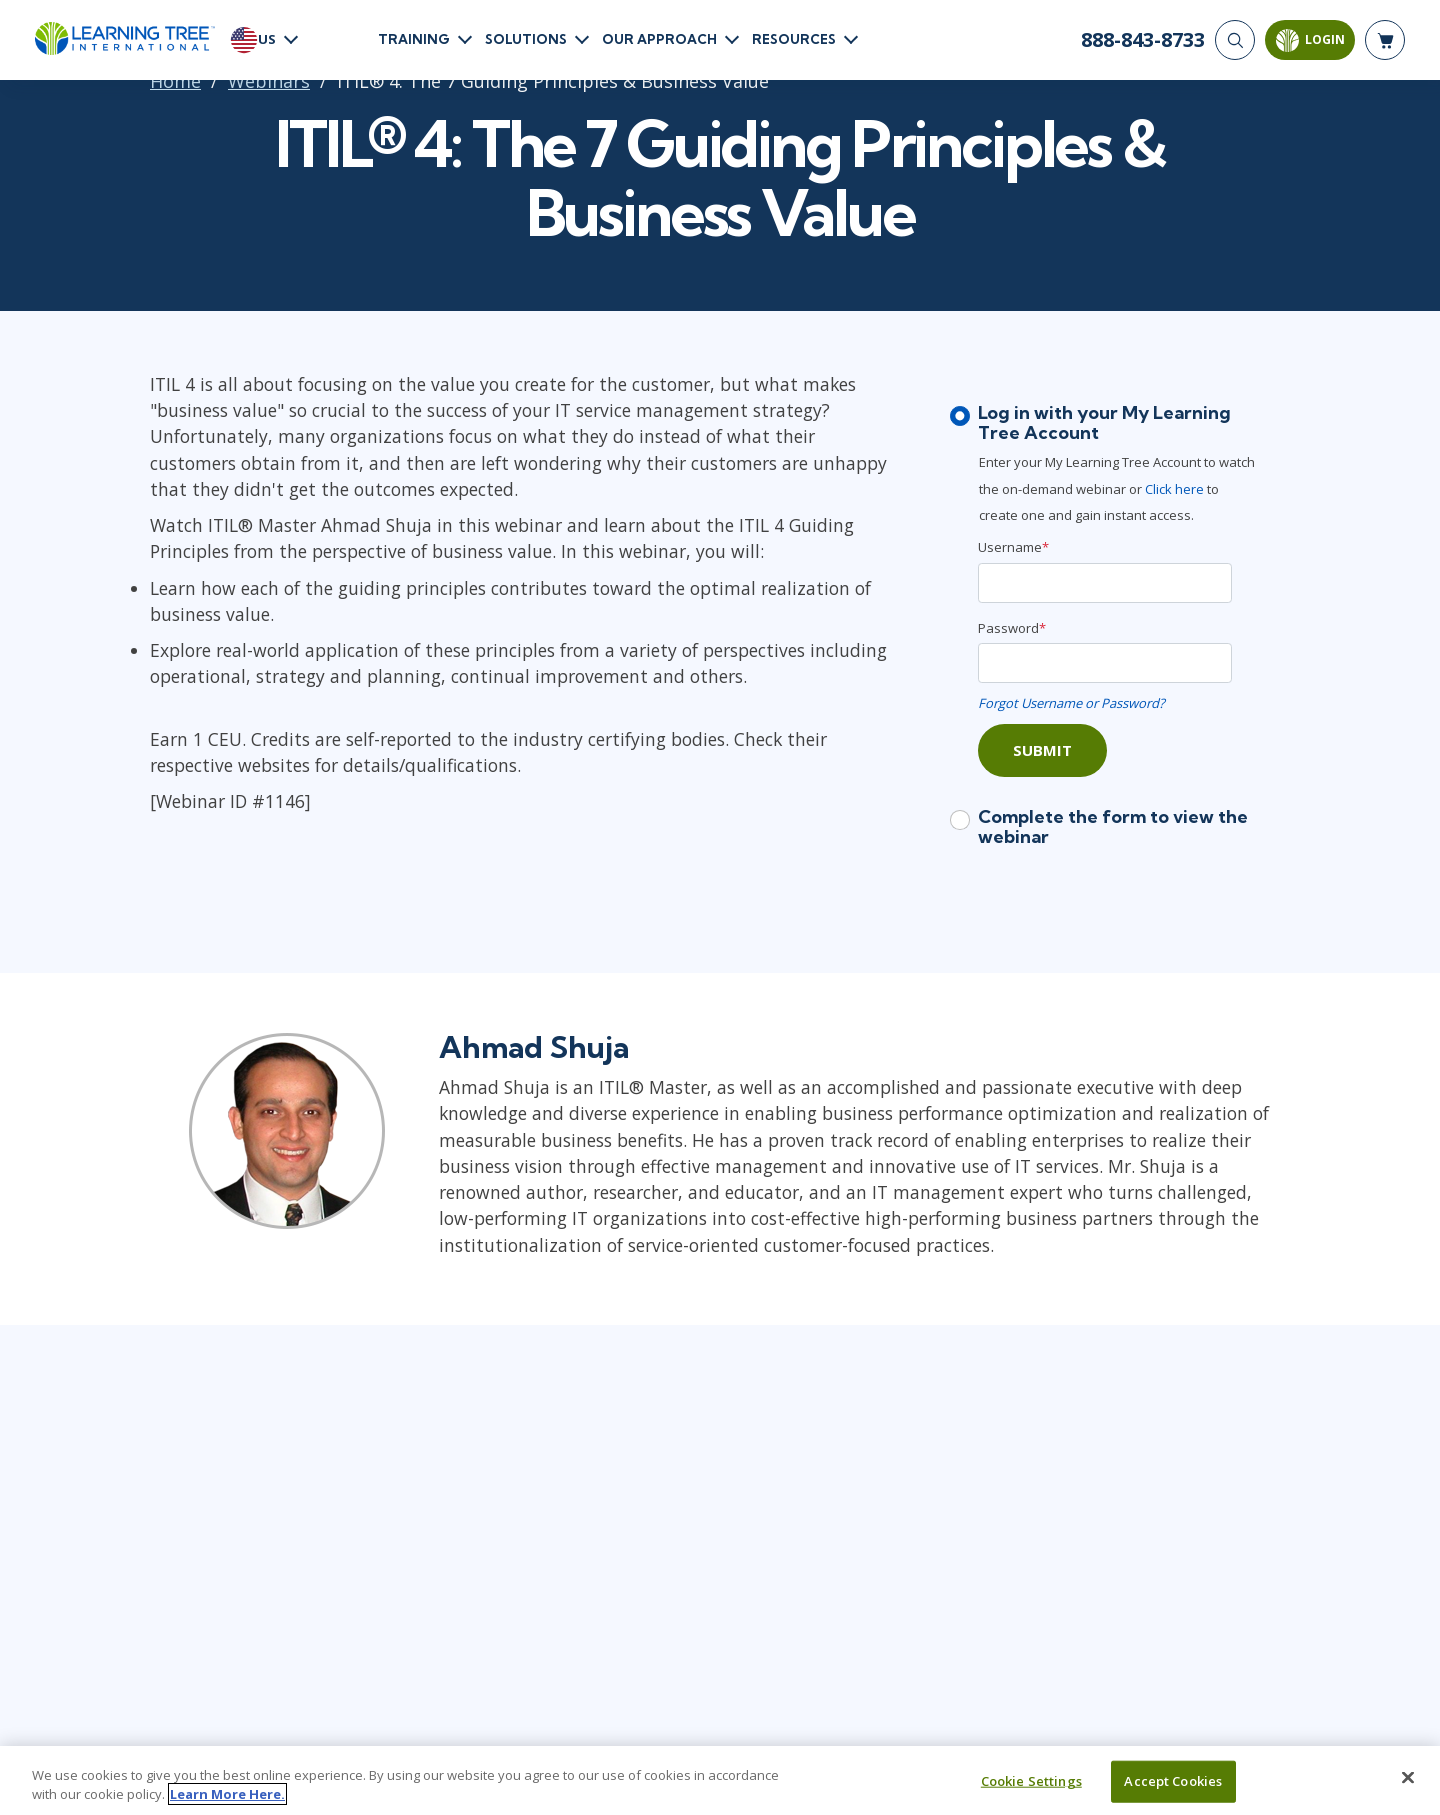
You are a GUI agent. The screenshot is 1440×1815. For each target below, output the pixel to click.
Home (175, 81)
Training (414, 39)
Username (1013, 547)
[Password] (1105, 663)
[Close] (1408, 1778)
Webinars (269, 81)
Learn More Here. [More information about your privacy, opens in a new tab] (227, 1794)
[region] (720, 1780)
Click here (1176, 489)
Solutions (526, 39)
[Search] (1235, 40)
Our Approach (659, 39)
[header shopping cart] (1385, 40)
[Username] (1105, 583)
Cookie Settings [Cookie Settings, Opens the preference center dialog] (1031, 1781)
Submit (1042, 750)
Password (1012, 628)
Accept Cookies (1173, 1781)
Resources (794, 39)
